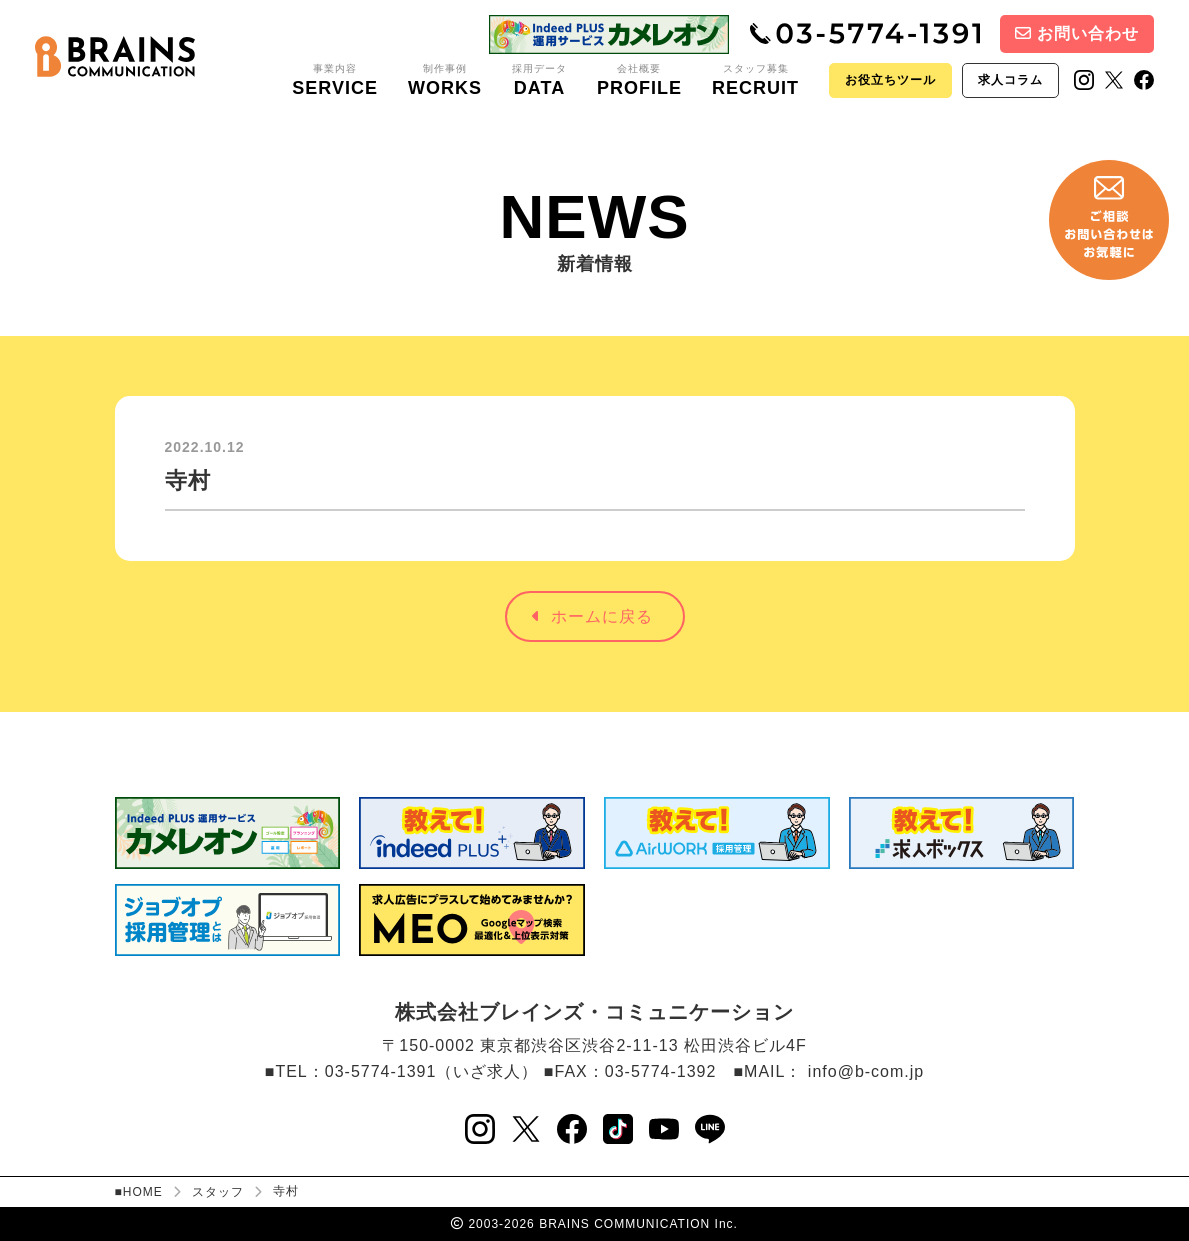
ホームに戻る (592, 616)
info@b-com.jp (866, 1071)
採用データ (539, 81)
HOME (143, 1192)
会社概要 (639, 81)
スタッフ (218, 1192)
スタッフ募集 (755, 81)
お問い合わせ (1077, 33)
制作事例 (445, 81)
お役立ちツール (890, 80)
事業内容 (335, 81)
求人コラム (1010, 80)
